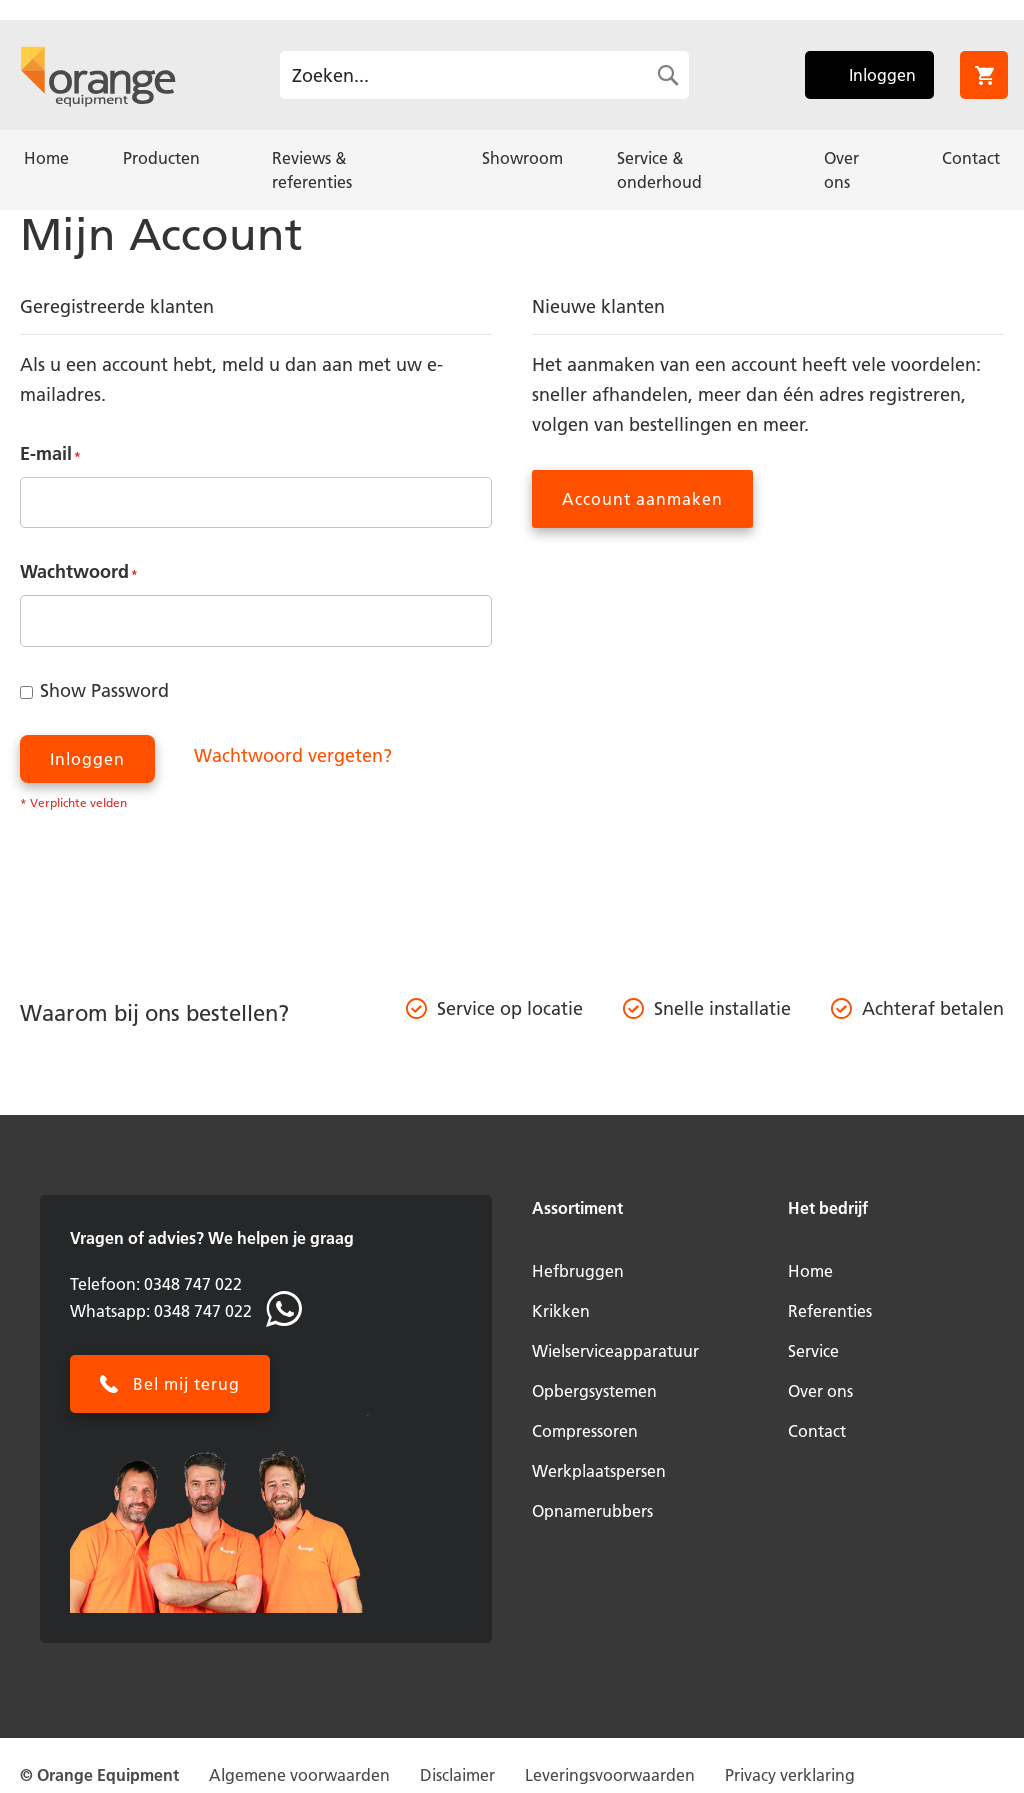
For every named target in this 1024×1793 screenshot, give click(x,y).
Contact (817, 1431)
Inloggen (882, 75)
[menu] (512, 170)
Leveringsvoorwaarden (610, 1775)
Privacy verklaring (790, 1775)
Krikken (561, 1311)
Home (810, 1271)
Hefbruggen (578, 1271)
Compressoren (585, 1431)
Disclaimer (457, 1775)
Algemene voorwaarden (299, 1775)
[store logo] (98, 75)
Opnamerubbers (592, 1511)
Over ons (820, 1391)
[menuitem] (46, 158)
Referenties (830, 1311)
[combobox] (484, 75)
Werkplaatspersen (599, 1471)
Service (813, 1351)
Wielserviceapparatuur (615, 1351)
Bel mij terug (186, 1384)
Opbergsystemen (594, 1391)
